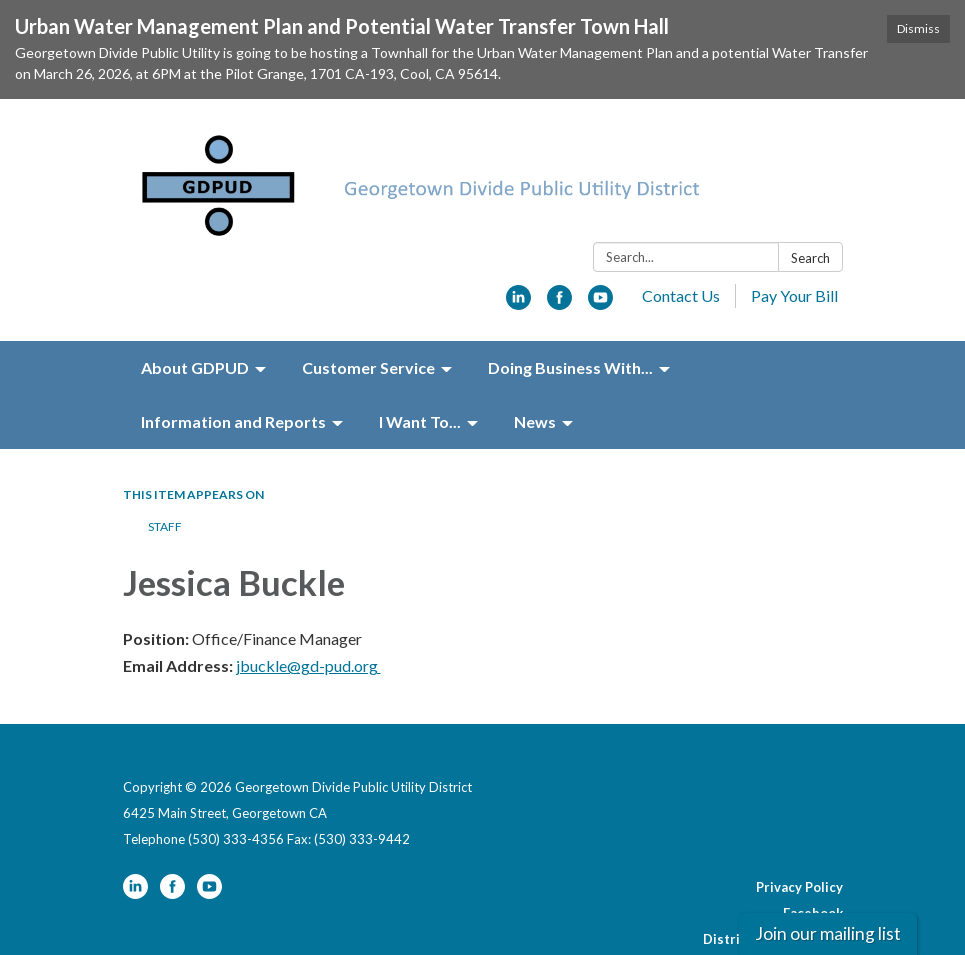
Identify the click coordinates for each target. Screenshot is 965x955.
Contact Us (681, 231)
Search (810, 194)
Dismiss (918, 28)
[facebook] (559, 239)
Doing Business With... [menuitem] (570, 303)
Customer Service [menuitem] (368, 303)
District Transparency (773, 876)
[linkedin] (518, 239)
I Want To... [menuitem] (420, 357)
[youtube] (600, 239)
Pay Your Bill (794, 231)
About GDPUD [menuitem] (195, 303)
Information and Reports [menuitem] (233, 357)
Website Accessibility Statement (737, 902)
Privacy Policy (799, 824)
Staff (165, 462)
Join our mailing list (828, 933)
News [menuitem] (535, 357)
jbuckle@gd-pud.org (308, 602)
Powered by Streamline (715, 928)
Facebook (813, 850)
